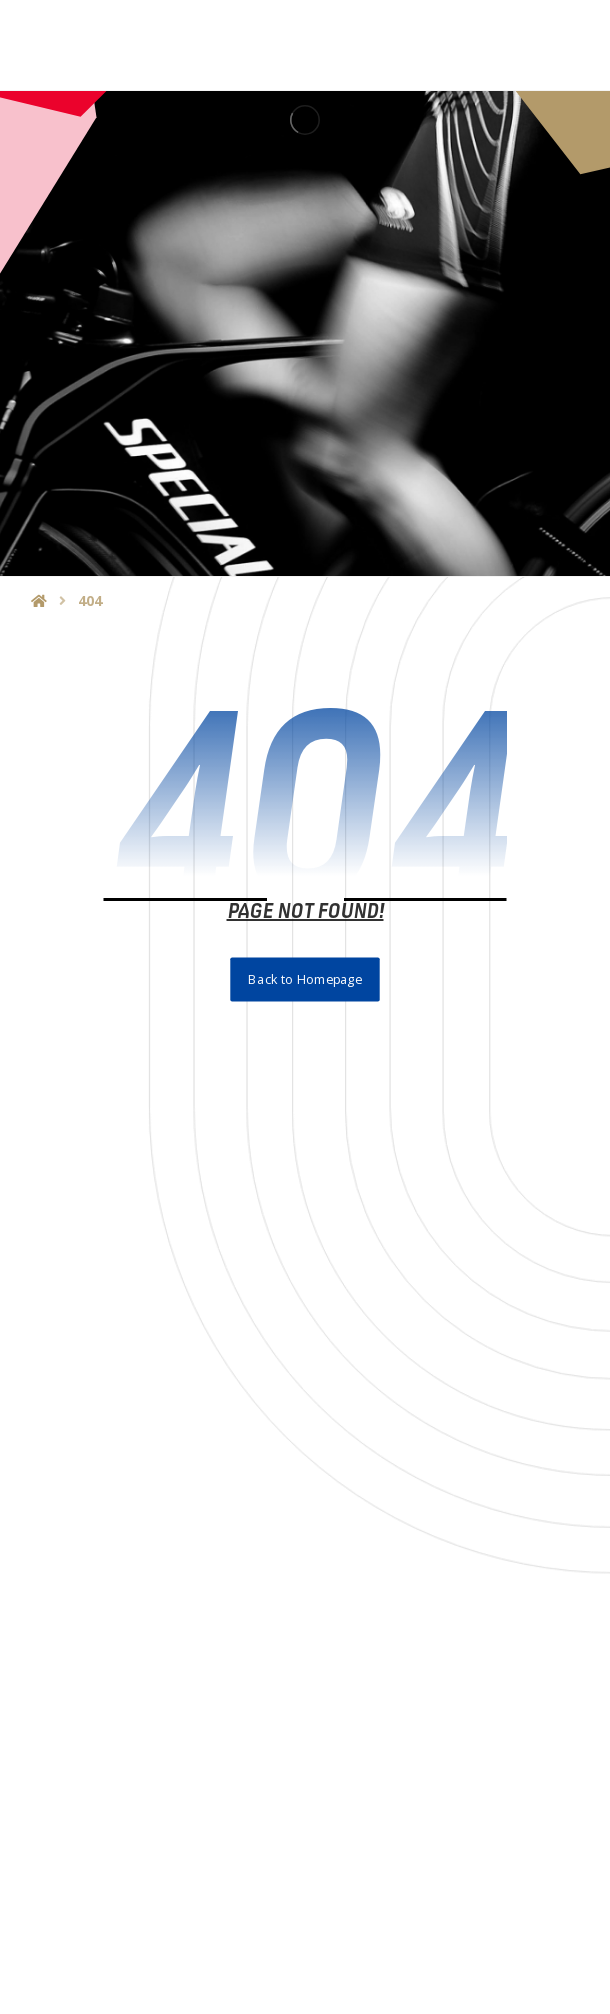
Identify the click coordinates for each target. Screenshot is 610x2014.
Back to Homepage (304, 979)
